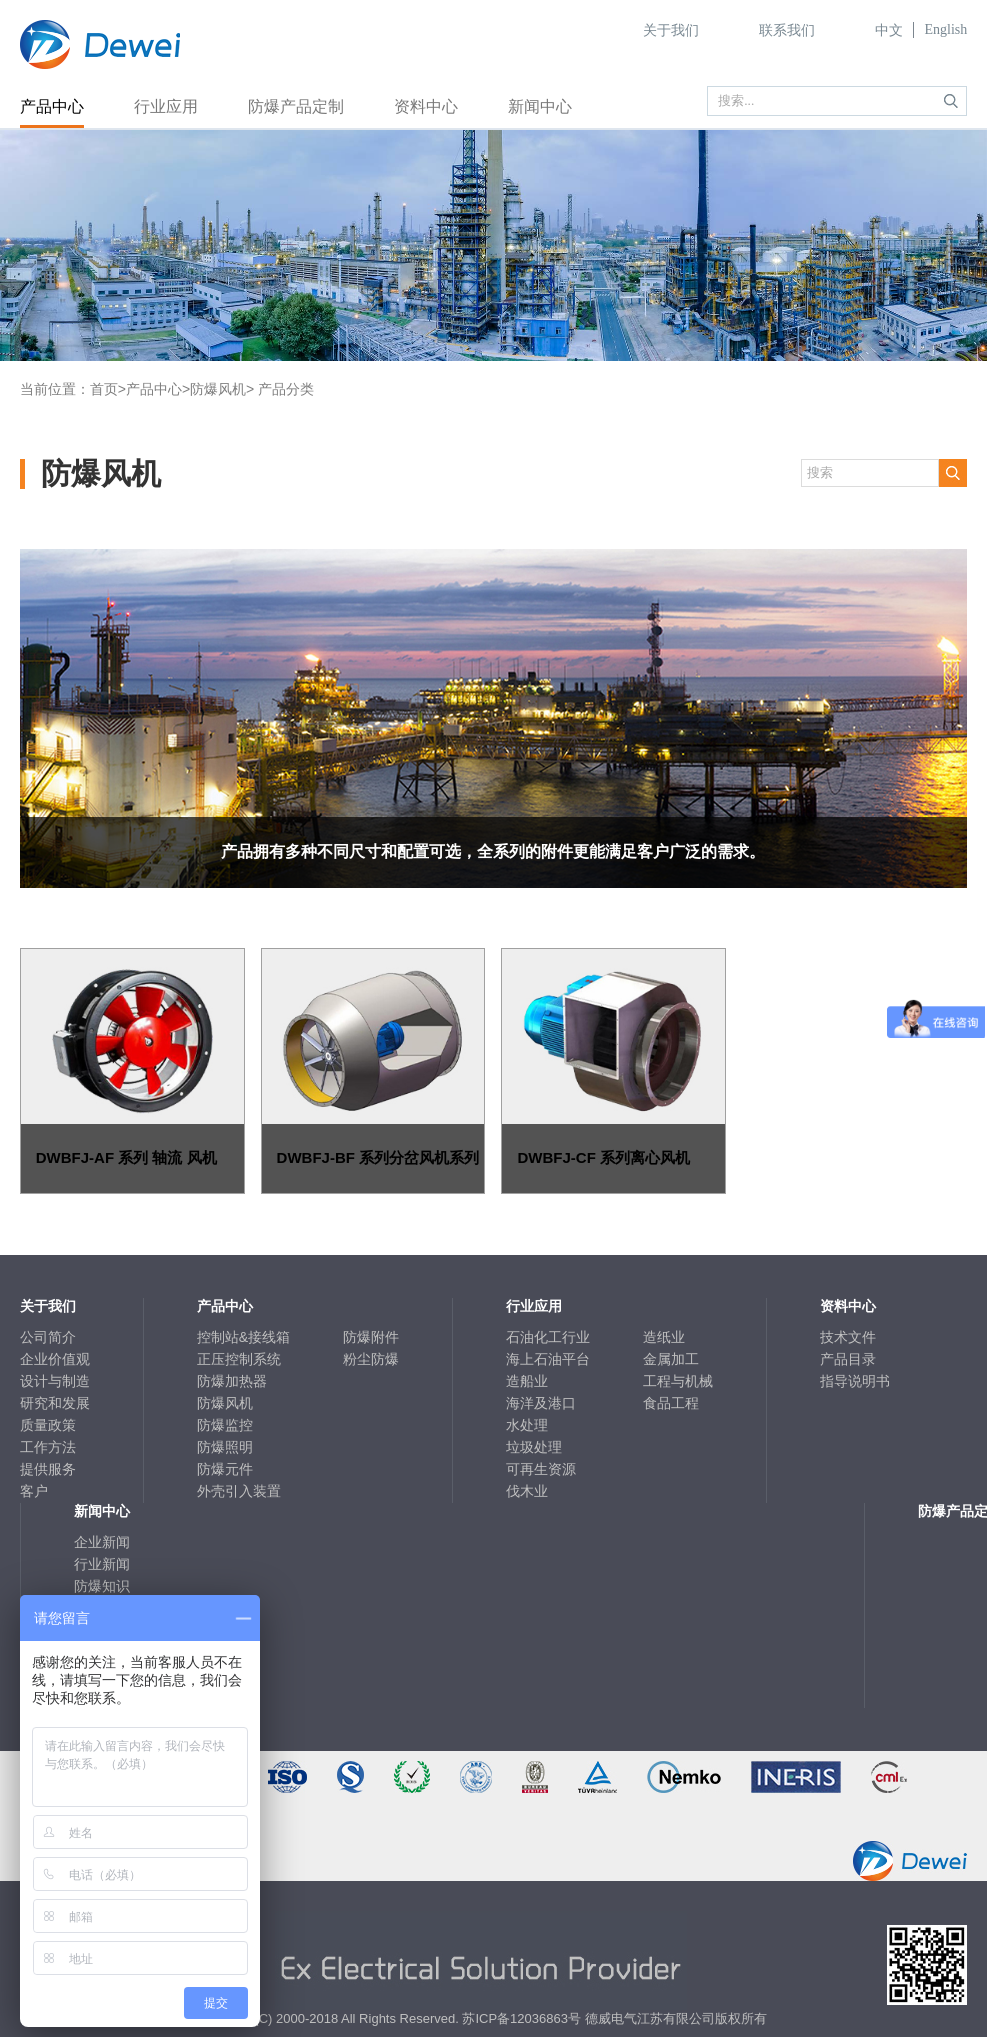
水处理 (527, 1425)
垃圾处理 (534, 1447)
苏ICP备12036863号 (521, 2018)
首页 (104, 389)
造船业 (527, 1381)
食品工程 (671, 1403)
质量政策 (48, 1425)
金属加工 (671, 1359)
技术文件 (848, 1337)
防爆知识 (102, 1586)
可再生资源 (541, 1469)
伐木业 (527, 1491)
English (945, 29)
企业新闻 (102, 1542)
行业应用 (166, 106)
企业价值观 (55, 1359)
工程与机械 (678, 1381)
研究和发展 (55, 1403)
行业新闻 (102, 1564)
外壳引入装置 (239, 1491)
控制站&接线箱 (243, 1337)
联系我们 (787, 30)
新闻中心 (540, 106)
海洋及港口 (541, 1403)
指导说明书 (855, 1381)
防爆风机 (218, 389)
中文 (889, 30)
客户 (34, 1491)
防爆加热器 (232, 1381)
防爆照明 (225, 1447)
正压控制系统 (239, 1359)
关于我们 (671, 30)
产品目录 (848, 1359)
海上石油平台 (548, 1359)
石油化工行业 (548, 1337)
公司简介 (48, 1337)
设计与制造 (55, 1381)
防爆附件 (371, 1337)
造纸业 (664, 1337)
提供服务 (48, 1469)
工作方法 (48, 1447)
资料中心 (426, 106)
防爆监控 (225, 1425)
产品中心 (52, 106)
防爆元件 (225, 1469)
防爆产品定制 (296, 106)
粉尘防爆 (371, 1359)
